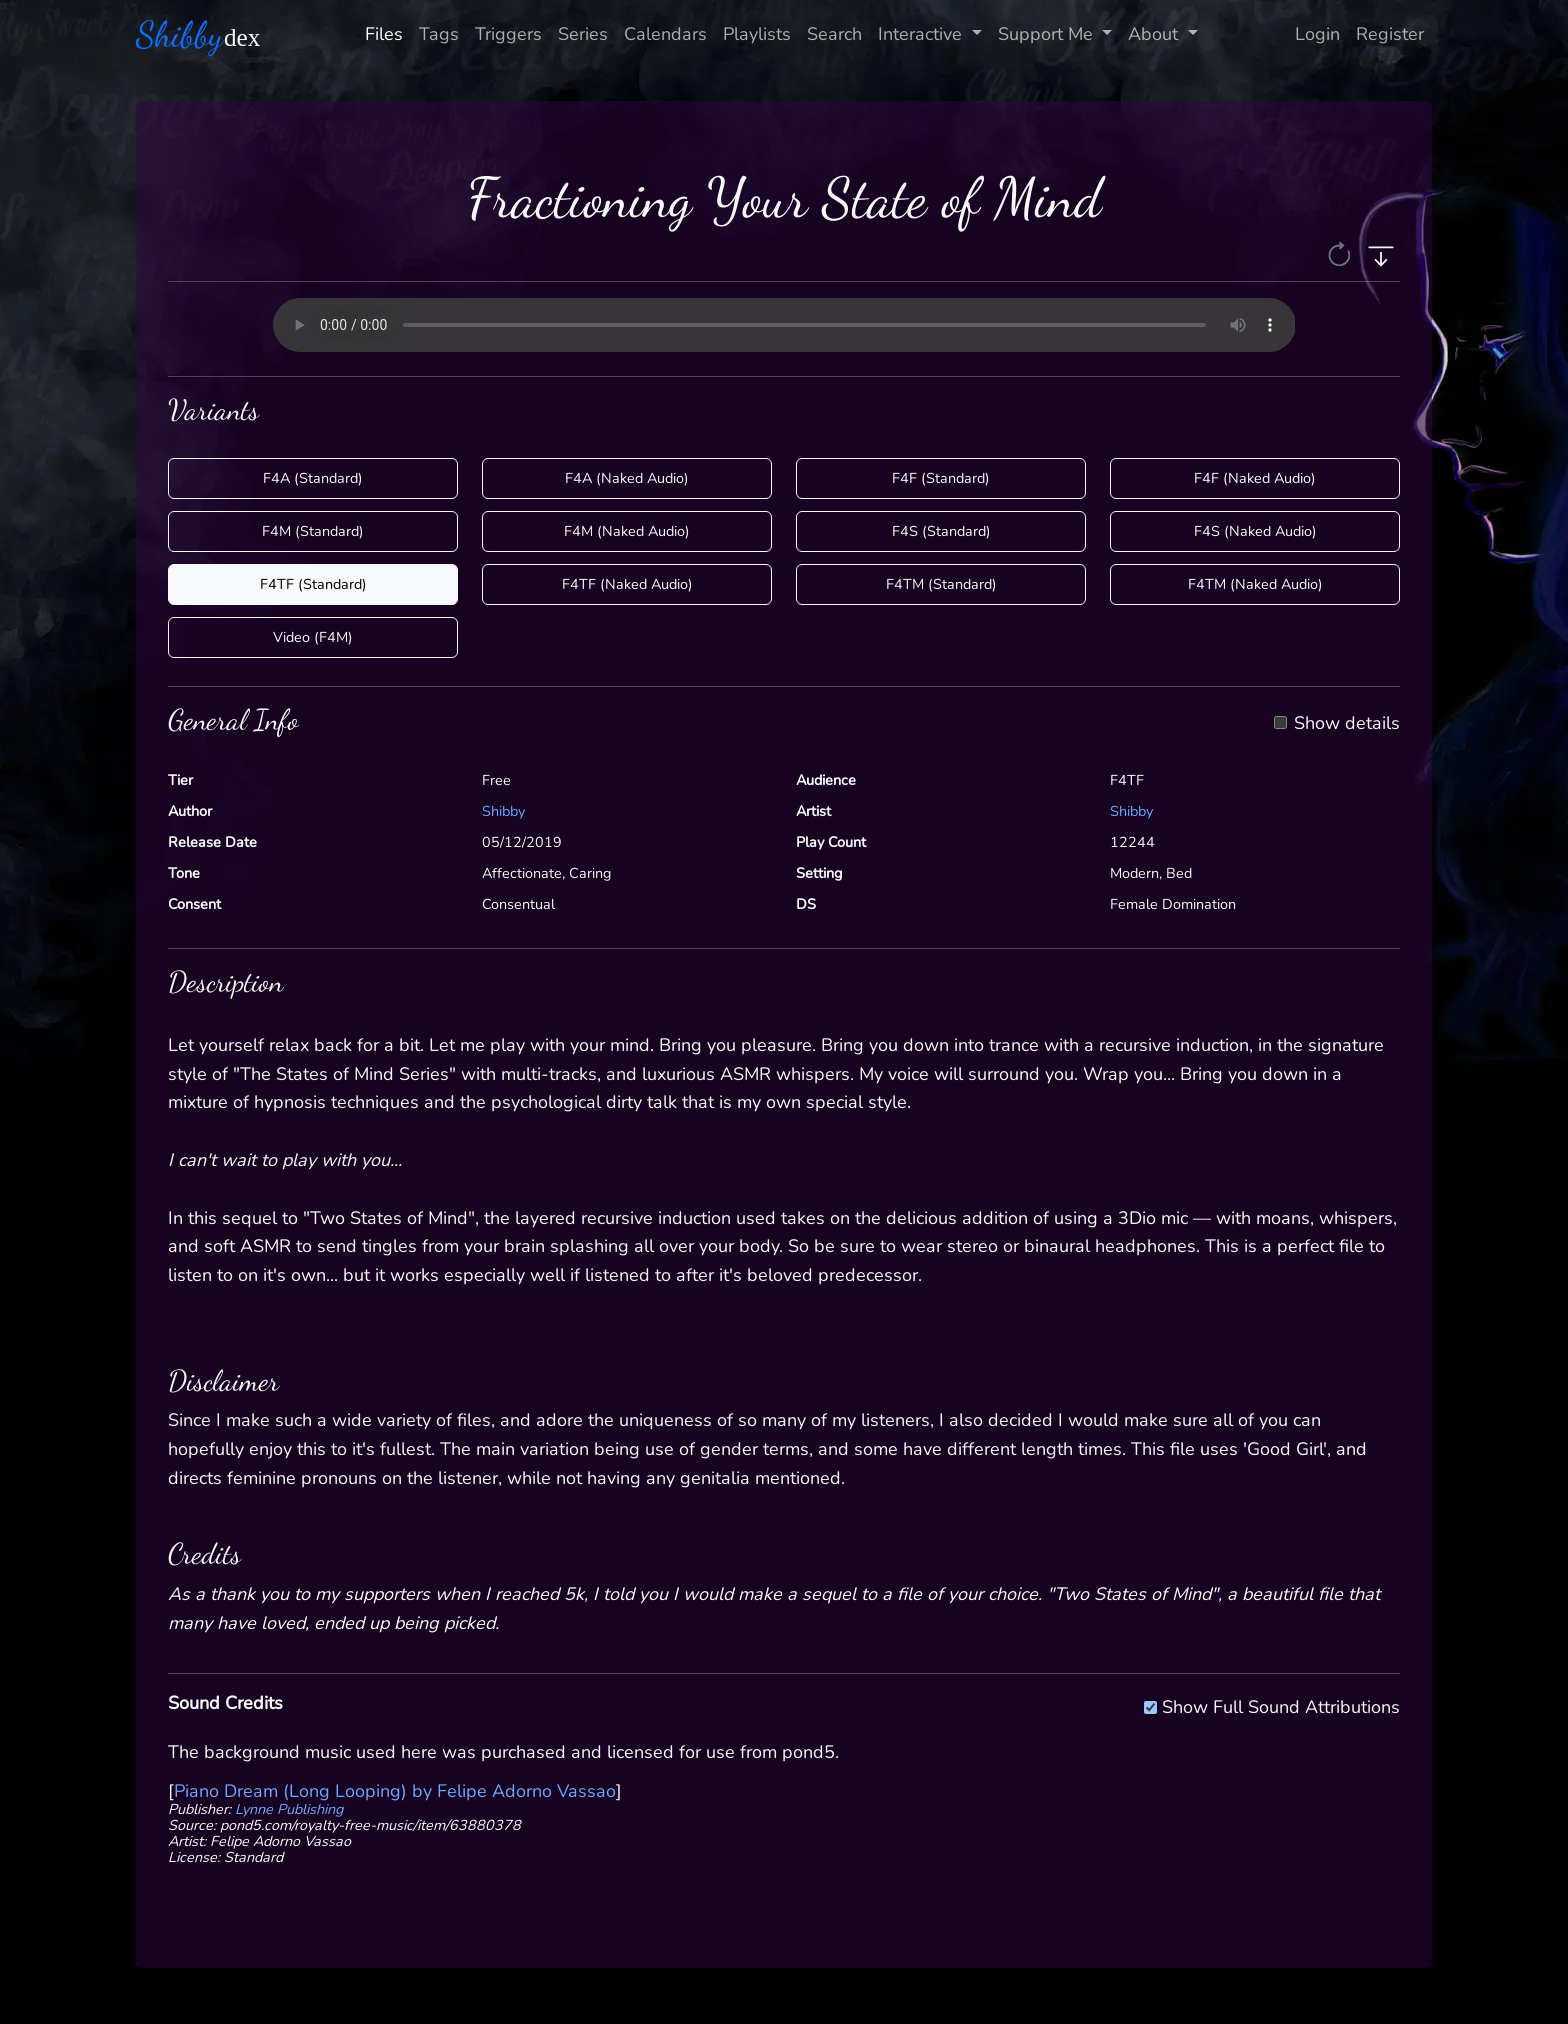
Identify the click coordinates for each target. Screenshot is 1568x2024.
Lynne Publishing (289, 1809)
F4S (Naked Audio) (1255, 531)
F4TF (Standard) (313, 584)
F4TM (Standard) (941, 584)
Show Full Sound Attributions (1281, 1704)
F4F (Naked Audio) (1255, 478)
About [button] (1155, 34)
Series (583, 34)
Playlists (757, 34)
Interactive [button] (922, 34)
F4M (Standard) (313, 531)
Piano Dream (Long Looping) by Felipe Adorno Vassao (395, 1791)
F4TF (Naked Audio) (627, 584)
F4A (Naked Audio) (627, 478)
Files (384, 34)
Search (834, 34)
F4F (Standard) (941, 478)
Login (1317, 34)
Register (1390, 34)
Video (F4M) (313, 637)
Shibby (503, 811)
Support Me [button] (1048, 34)
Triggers (508, 34)
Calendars (665, 34)
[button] (1341, 253)
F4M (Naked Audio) (627, 531)
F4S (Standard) (941, 531)
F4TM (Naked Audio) (1255, 584)
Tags (439, 34)
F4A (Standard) (313, 478)
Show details (1347, 724)
